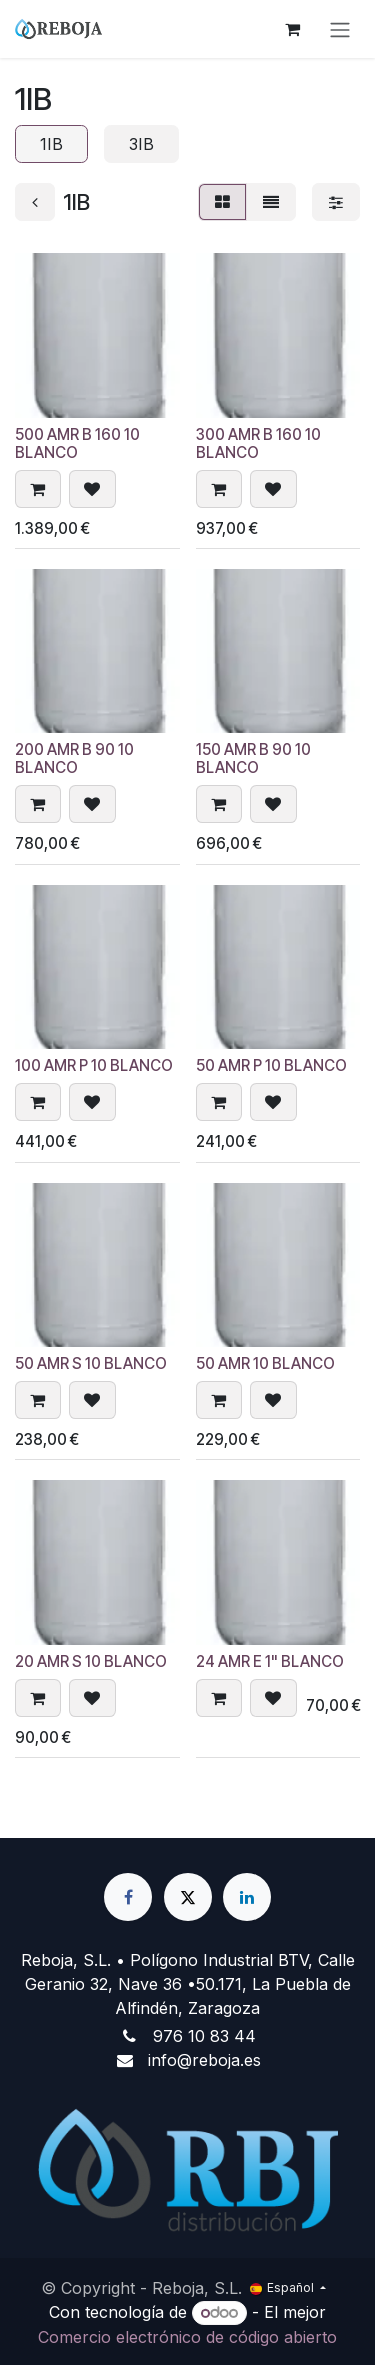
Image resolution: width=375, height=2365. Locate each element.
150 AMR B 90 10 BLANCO (253, 759)
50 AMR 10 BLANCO (265, 1364)
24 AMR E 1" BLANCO (270, 1661)
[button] (38, 489)
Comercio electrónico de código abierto (187, 2337)
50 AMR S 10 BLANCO (91, 1364)
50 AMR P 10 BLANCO (271, 1066)
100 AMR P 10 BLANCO (94, 1066)
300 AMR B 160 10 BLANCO (258, 443)
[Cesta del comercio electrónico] (292, 29)
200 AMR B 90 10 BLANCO (74, 759)
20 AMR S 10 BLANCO (91, 1661)
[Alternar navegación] (340, 29)
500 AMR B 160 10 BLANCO (77, 443)
